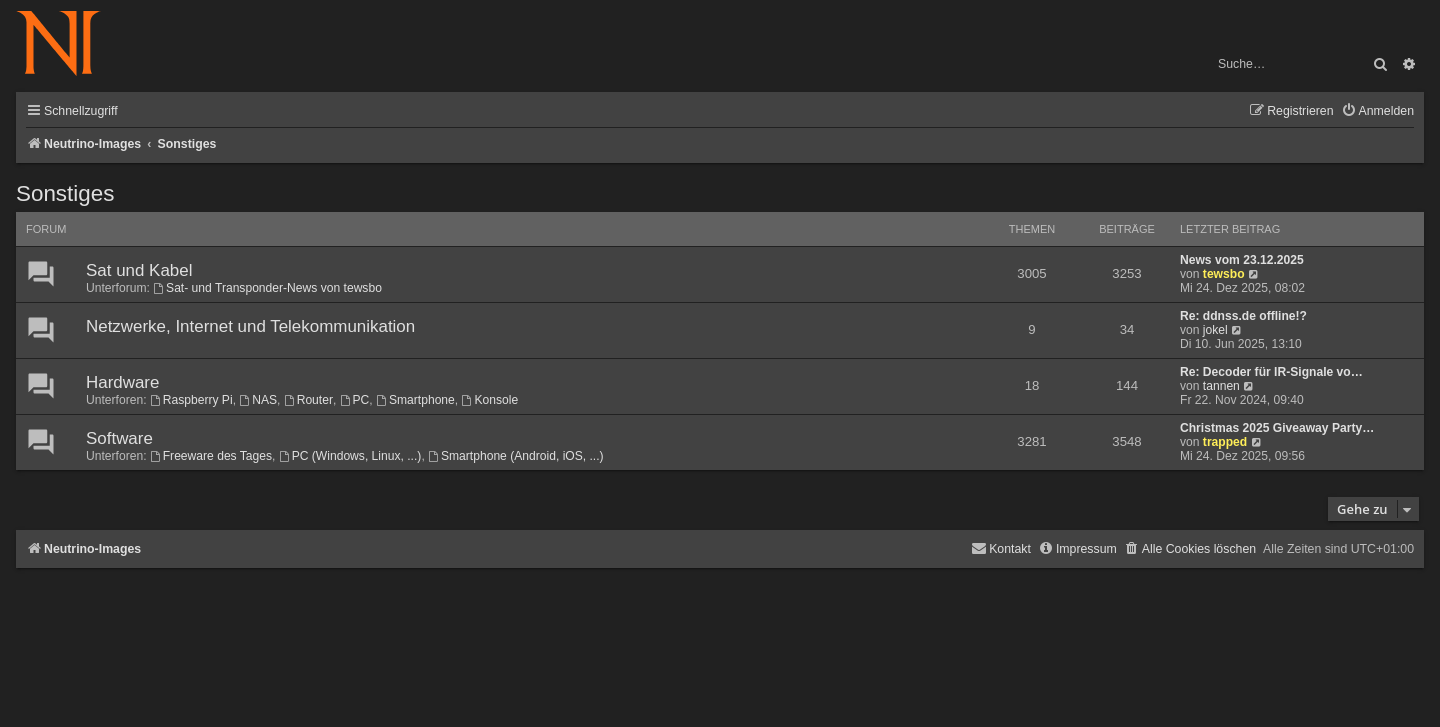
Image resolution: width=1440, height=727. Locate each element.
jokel (1215, 330)
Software (119, 438)
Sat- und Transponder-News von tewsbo (267, 288)
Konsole (490, 400)
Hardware (122, 382)
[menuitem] (1377, 111)
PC (355, 400)
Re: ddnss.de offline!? (1243, 316)
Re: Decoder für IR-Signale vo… (1271, 372)
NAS (258, 400)
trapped (1225, 442)
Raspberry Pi (191, 400)
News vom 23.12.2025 (1242, 260)
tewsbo (1224, 274)
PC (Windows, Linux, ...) (350, 456)
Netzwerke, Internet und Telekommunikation (250, 326)
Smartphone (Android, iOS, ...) (516, 456)
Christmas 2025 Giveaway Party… (1277, 428)
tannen (1221, 386)
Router (308, 400)
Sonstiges (65, 193)
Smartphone (415, 400)
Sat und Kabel (139, 270)
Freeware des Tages (211, 456)
